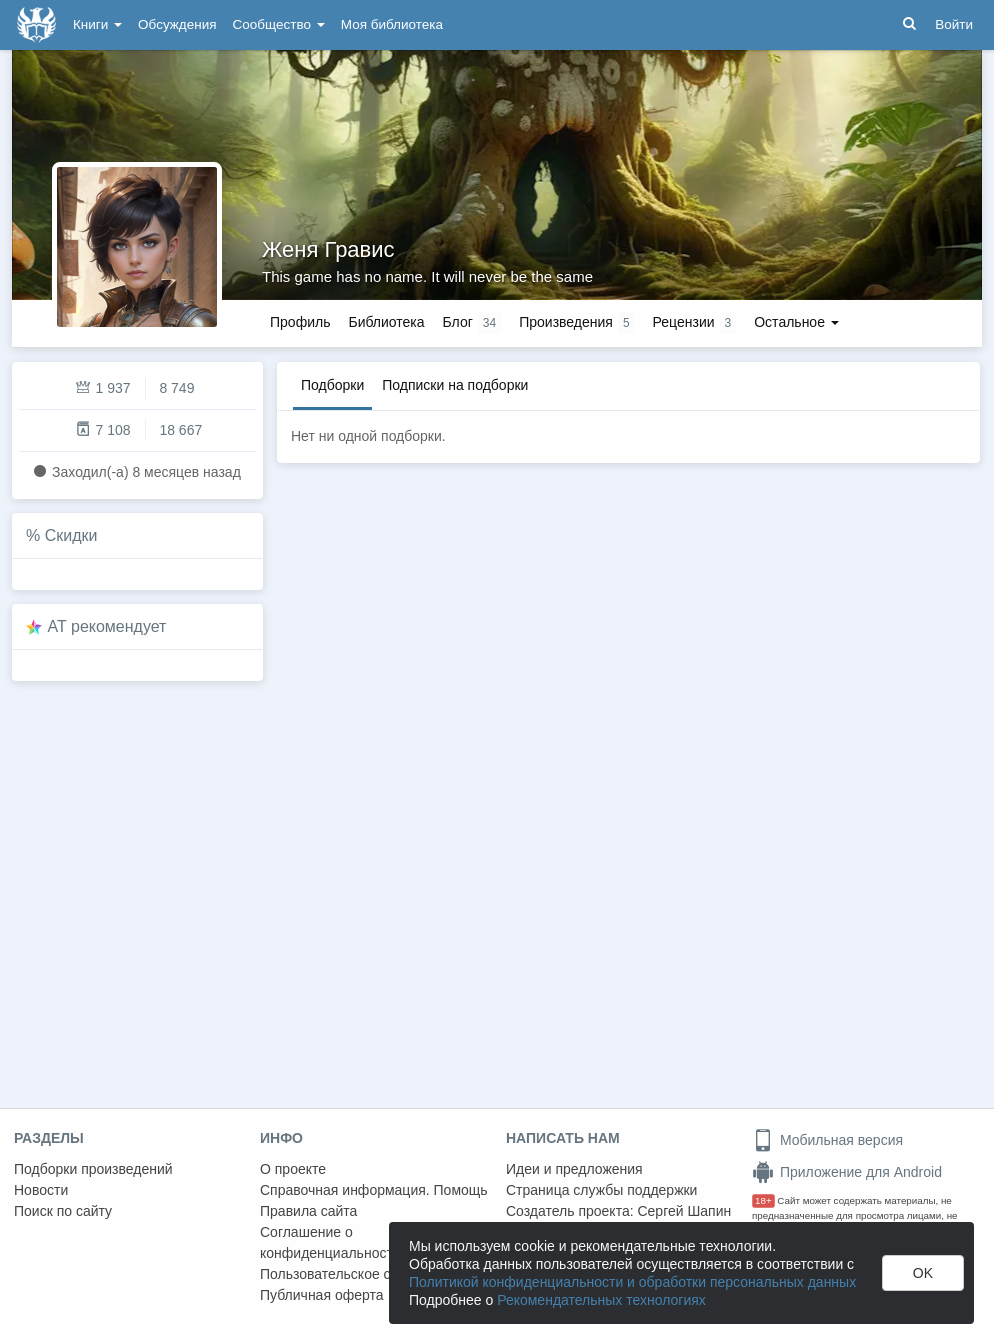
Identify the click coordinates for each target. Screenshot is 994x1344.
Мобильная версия (827, 1140)
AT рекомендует (107, 626)
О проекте (293, 1169)
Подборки (332, 385)
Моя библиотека (392, 24)
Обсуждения (177, 24)
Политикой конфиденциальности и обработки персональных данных (632, 1282)
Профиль (300, 322)
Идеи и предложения (574, 1169)
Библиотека (386, 322)
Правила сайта (308, 1211)
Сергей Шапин (684, 1211)
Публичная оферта (322, 1295)
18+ (763, 1200)
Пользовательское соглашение (361, 1274)
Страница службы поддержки (601, 1190)
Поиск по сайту (63, 1211)
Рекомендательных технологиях (601, 1300)
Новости (41, 1190)
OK (923, 1273)
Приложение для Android (847, 1172)
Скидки (71, 535)
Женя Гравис (328, 249)
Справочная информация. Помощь (374, 1190)
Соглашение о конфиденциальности (330, 1242)
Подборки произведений (93, 1169)
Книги (97, 24)
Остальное (796, 322)
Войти (954, 24)
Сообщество (279, 24)
